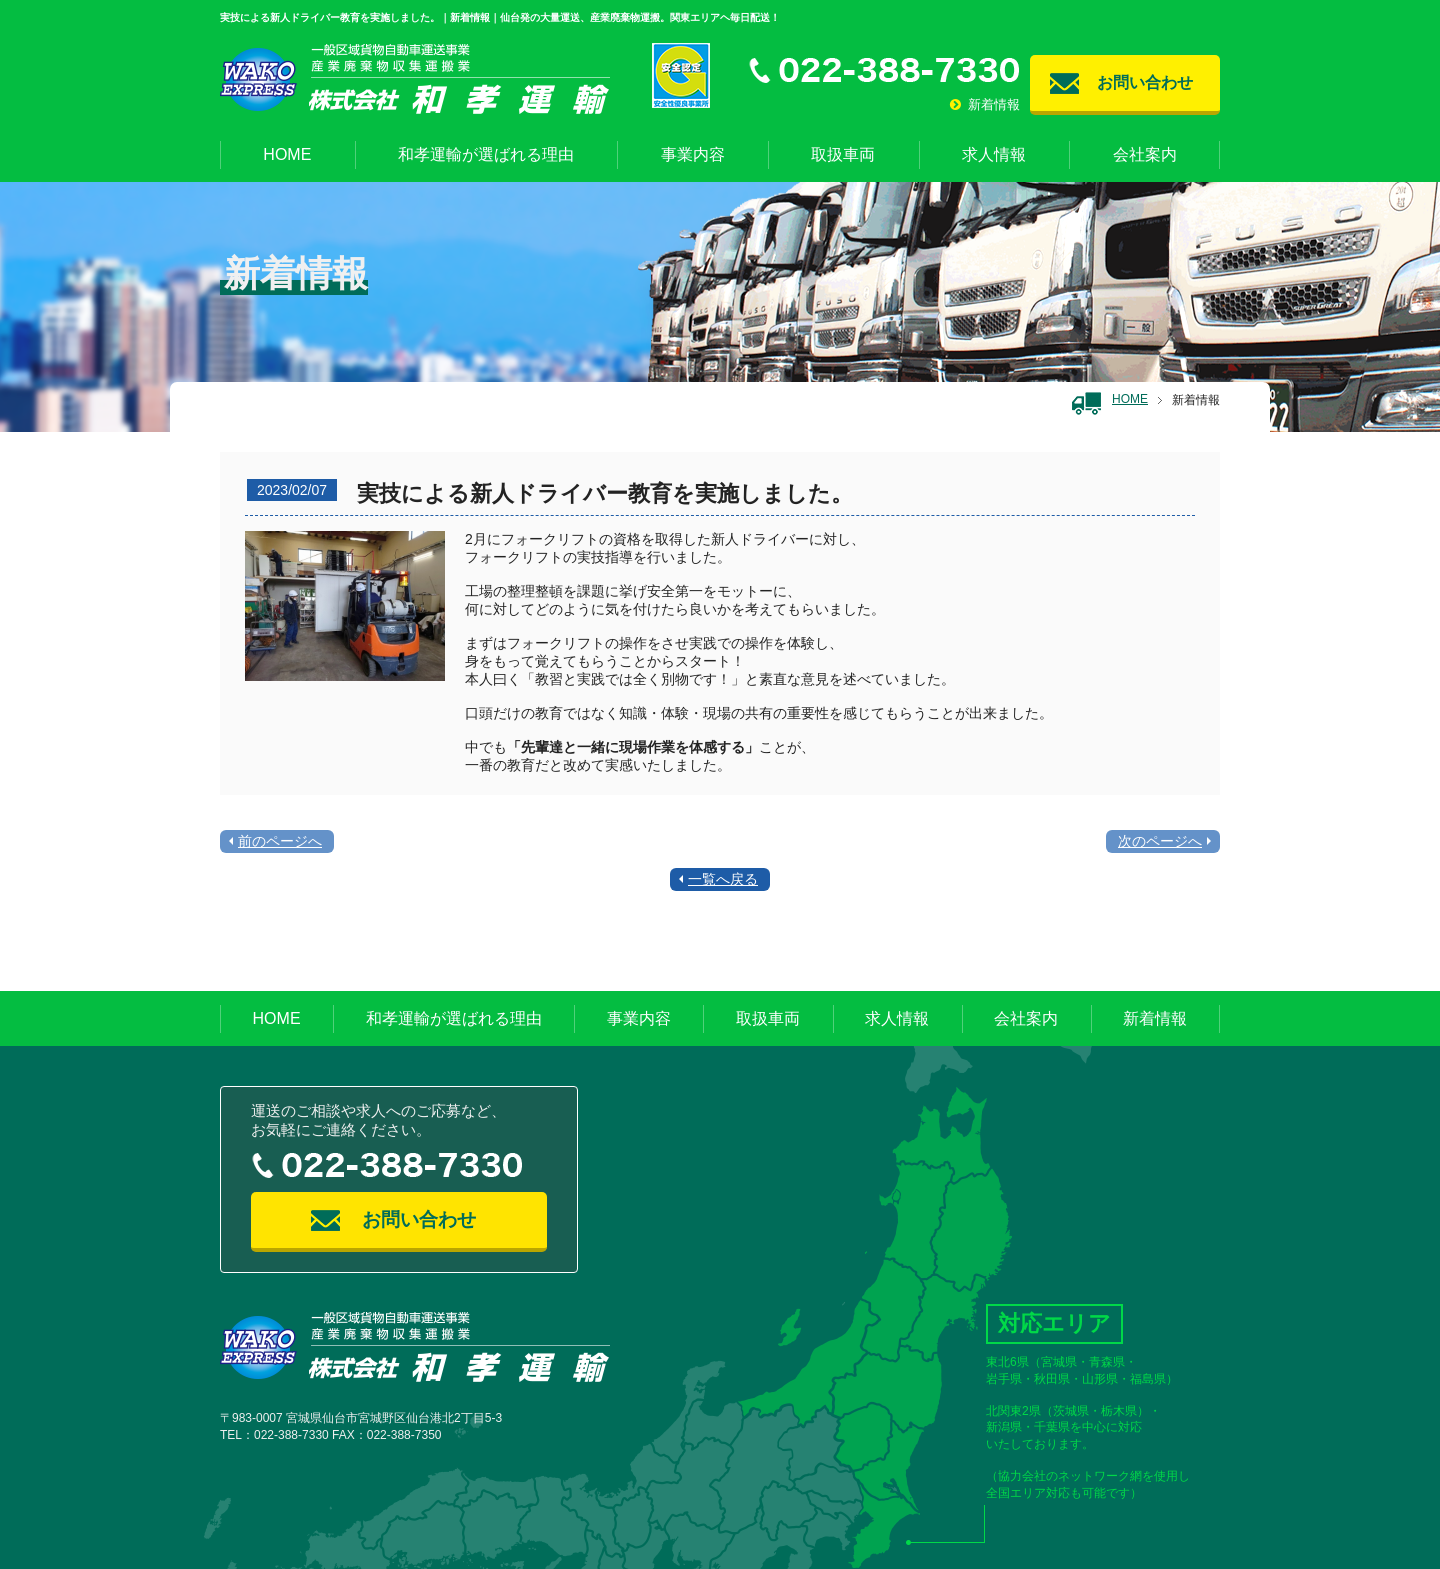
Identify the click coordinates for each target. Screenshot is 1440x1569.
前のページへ (280, 841)
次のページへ (1160, 841)
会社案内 (1145, 154)
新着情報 (985, 104)
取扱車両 (843, 154)
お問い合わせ (1145, 82)
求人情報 (994, 154)
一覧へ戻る (723, 879)
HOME (287, 154)
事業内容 (693, 154)
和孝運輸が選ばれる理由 (486, 154)
